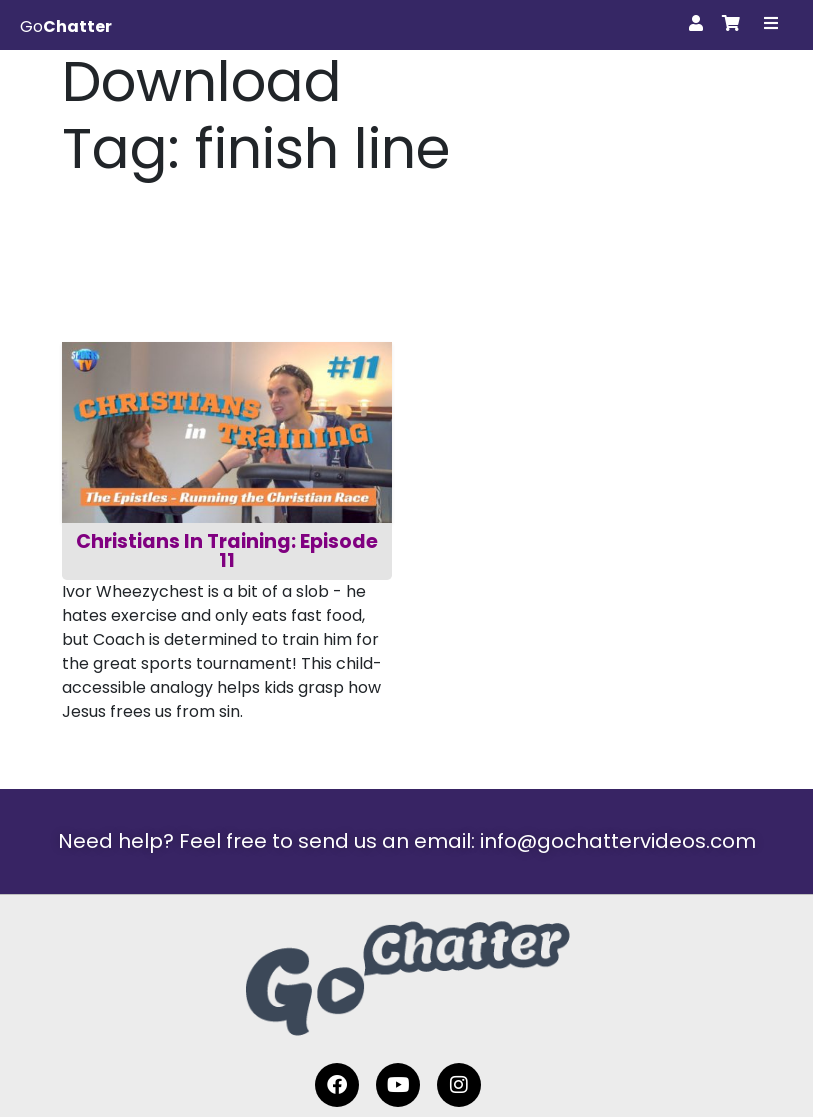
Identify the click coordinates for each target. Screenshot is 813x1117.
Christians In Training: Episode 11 (229, 551)
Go (66, 26)
